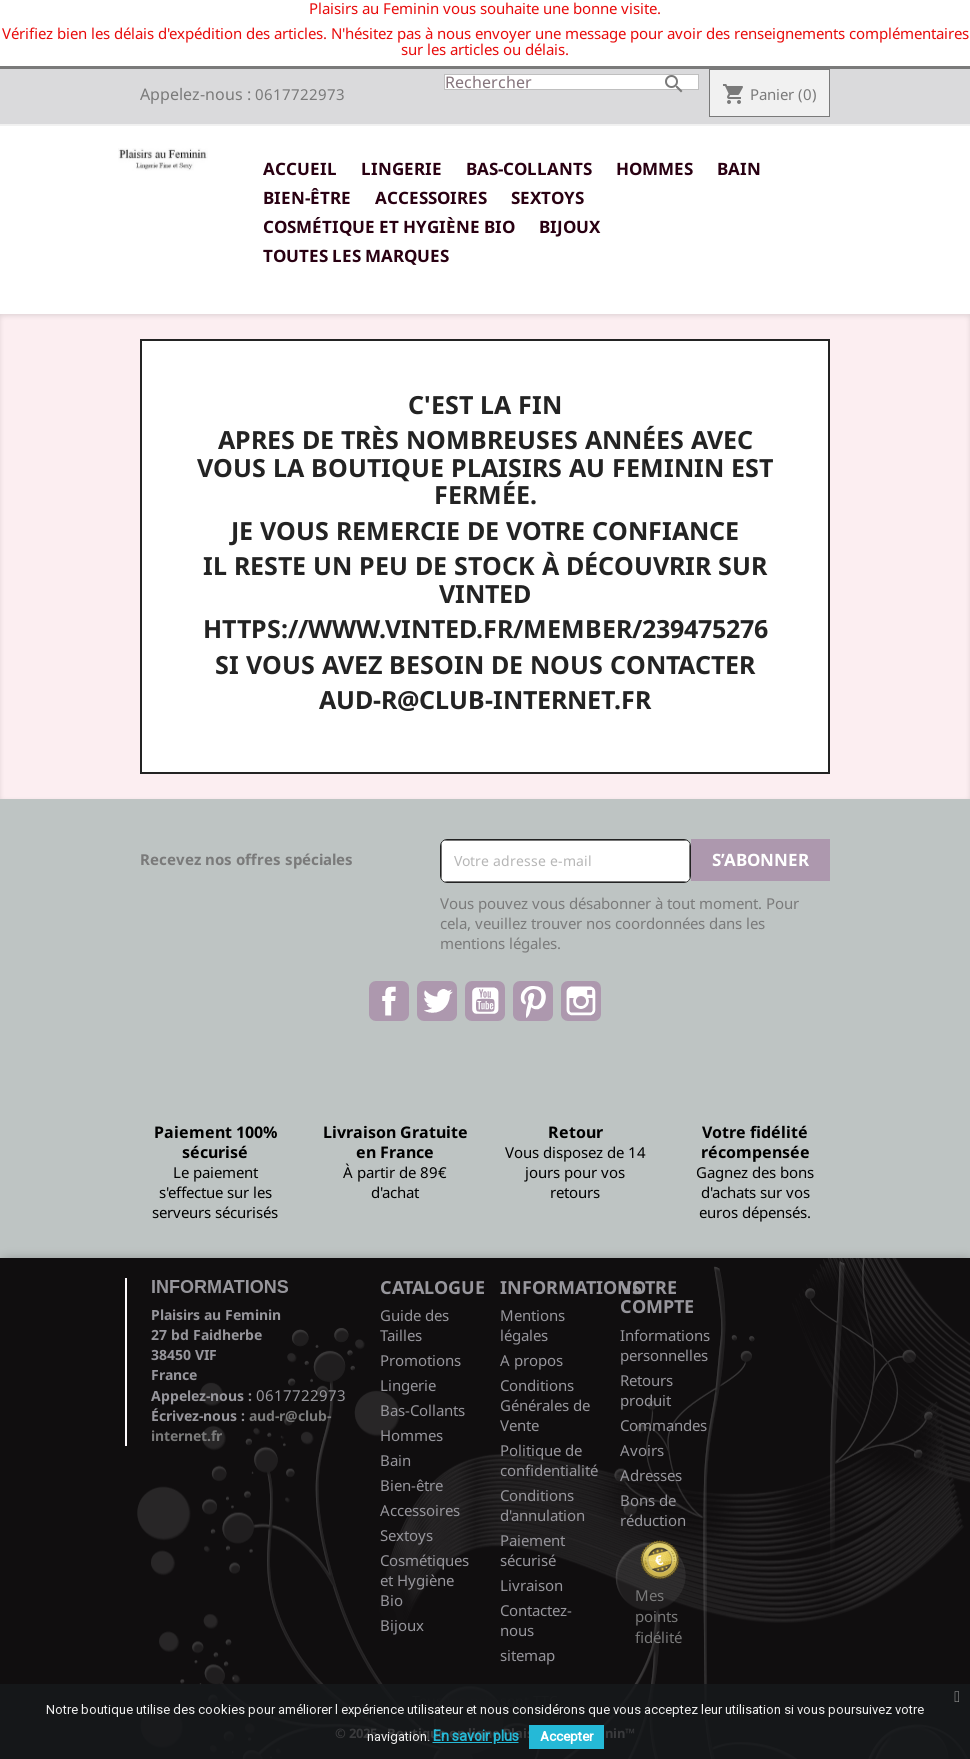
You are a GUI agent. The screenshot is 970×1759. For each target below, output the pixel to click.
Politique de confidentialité (549, 1460)
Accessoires (431, 197)
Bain (739, 168)
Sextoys (547, 197)
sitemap (527, 1655)
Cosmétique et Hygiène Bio (389, 226)
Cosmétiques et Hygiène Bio (424, 1580)
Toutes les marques (356, 255)
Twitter (437, 1001)
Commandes (663, 1425)
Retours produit (646, 1390)
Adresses (651, 1475)
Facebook (389, 1001)
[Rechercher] (571, 82)
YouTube (485, 1001)
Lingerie (401, 168)
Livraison (531, 1585)
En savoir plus (476, 1736)
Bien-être (307, 197)
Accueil (300, 168)
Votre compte (657, 1297)
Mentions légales (532, 1325)
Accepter (566, 1736)
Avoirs (642, 1450)
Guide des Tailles (414, 1325)
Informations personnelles (665, 1345)
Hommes (654, 168)
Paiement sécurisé (532, 1550)
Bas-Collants (529, 168)
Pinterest (533, 1001)
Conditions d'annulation (542, 1505)
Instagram (581, 1001)
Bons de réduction (653, 1510)
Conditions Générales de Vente (545, 1405)
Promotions (420, 1360)
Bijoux (569, 226)
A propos (531, 1360)
